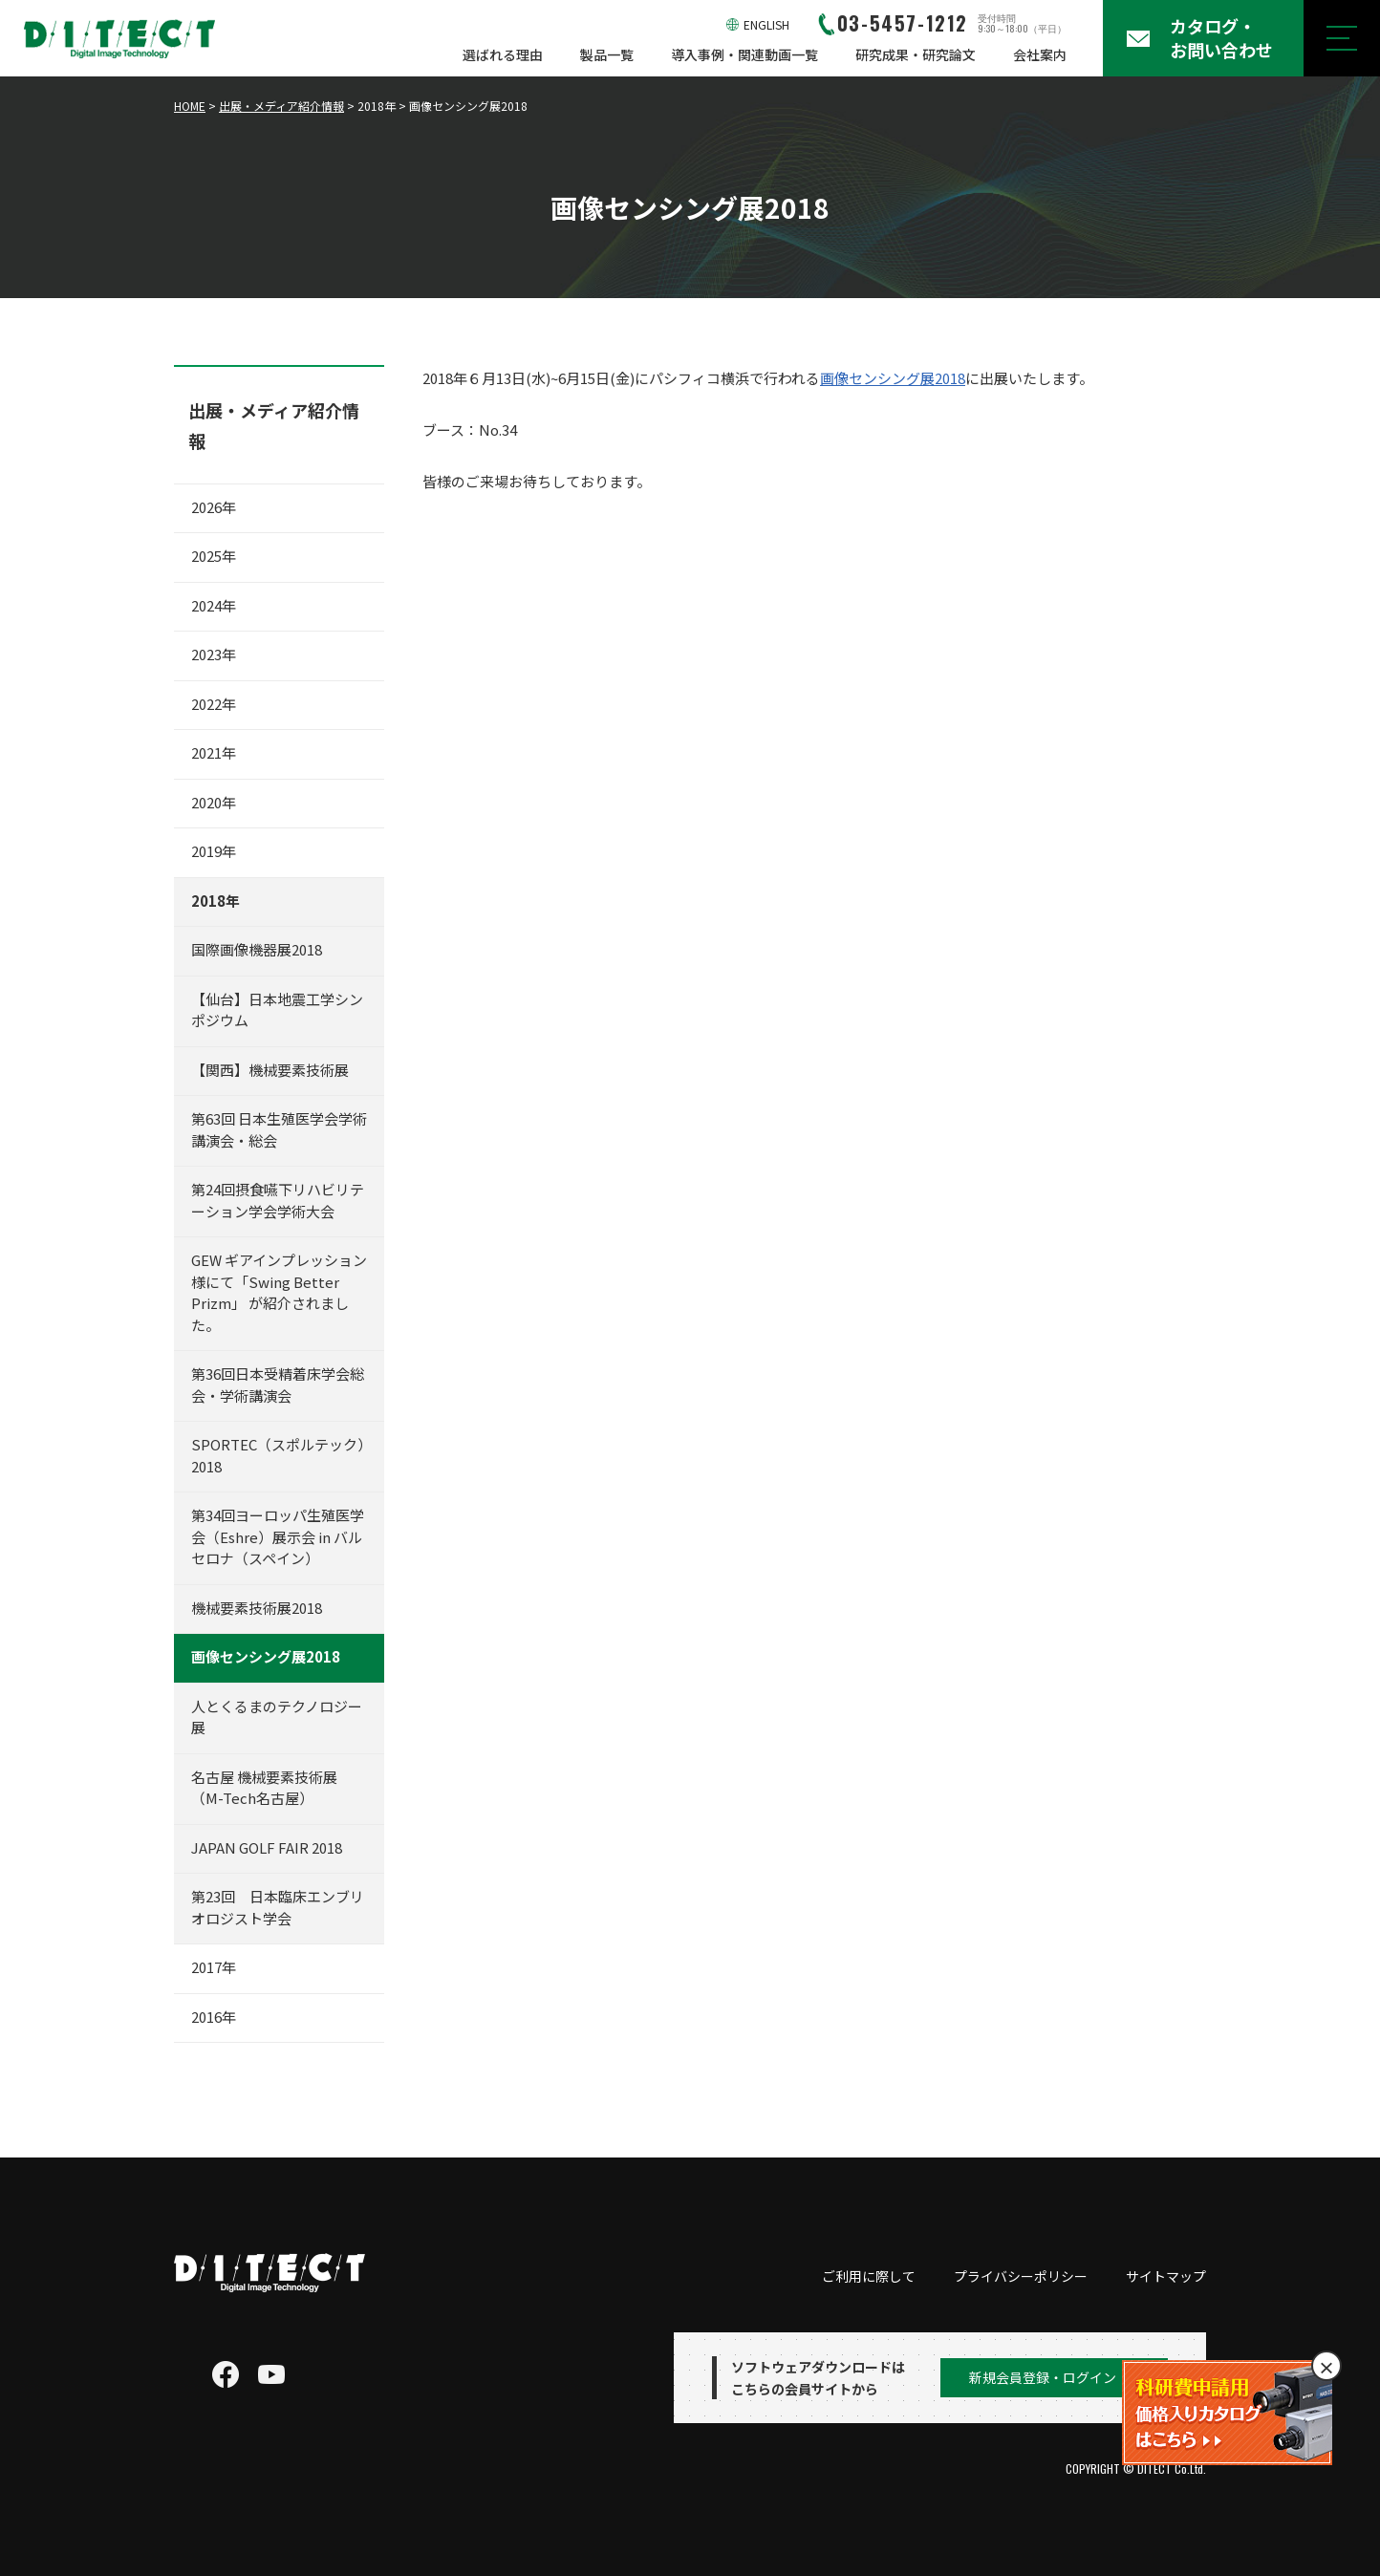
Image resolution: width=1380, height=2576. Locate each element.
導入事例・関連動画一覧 (744, 54)
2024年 (213, 605)
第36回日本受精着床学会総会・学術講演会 (277, 1384)
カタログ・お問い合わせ (1221, 37)
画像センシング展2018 (892, 378)
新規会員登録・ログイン (1042, 2377)
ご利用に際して (869, 2276)
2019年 (213, 851)
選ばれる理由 (503, 54)
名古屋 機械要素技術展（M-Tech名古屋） (264, 1788)
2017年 (213, 1967)
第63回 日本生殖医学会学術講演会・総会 (279, 1129)
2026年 (213, 507)
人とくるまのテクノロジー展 (276, 1717)
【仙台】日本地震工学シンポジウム (277, 1010)
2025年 (213, 556)
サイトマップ (1166, 2276)
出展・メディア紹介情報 (281, 105)
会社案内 (1040, 54)
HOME (189, 105)
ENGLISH (766, 24)
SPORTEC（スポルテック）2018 (278, 1455)
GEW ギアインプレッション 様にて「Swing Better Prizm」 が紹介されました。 (279, 1292)
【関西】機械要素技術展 (270, 1070)
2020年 (213, 802)
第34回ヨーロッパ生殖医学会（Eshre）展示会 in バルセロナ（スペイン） (277, 1536)
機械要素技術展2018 (256, 1608)
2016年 (213, 2017)
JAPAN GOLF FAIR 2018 (266, 1847)
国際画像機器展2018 (256, 949)
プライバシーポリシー (1021, 2276)
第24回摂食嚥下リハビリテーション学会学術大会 (277, 1200)
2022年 (213, 704)
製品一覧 (607, 54)
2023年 (213, 654)
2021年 (213, 752)
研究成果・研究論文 (915, 54)
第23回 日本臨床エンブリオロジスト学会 (277, 1907)
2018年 (215, 901)
